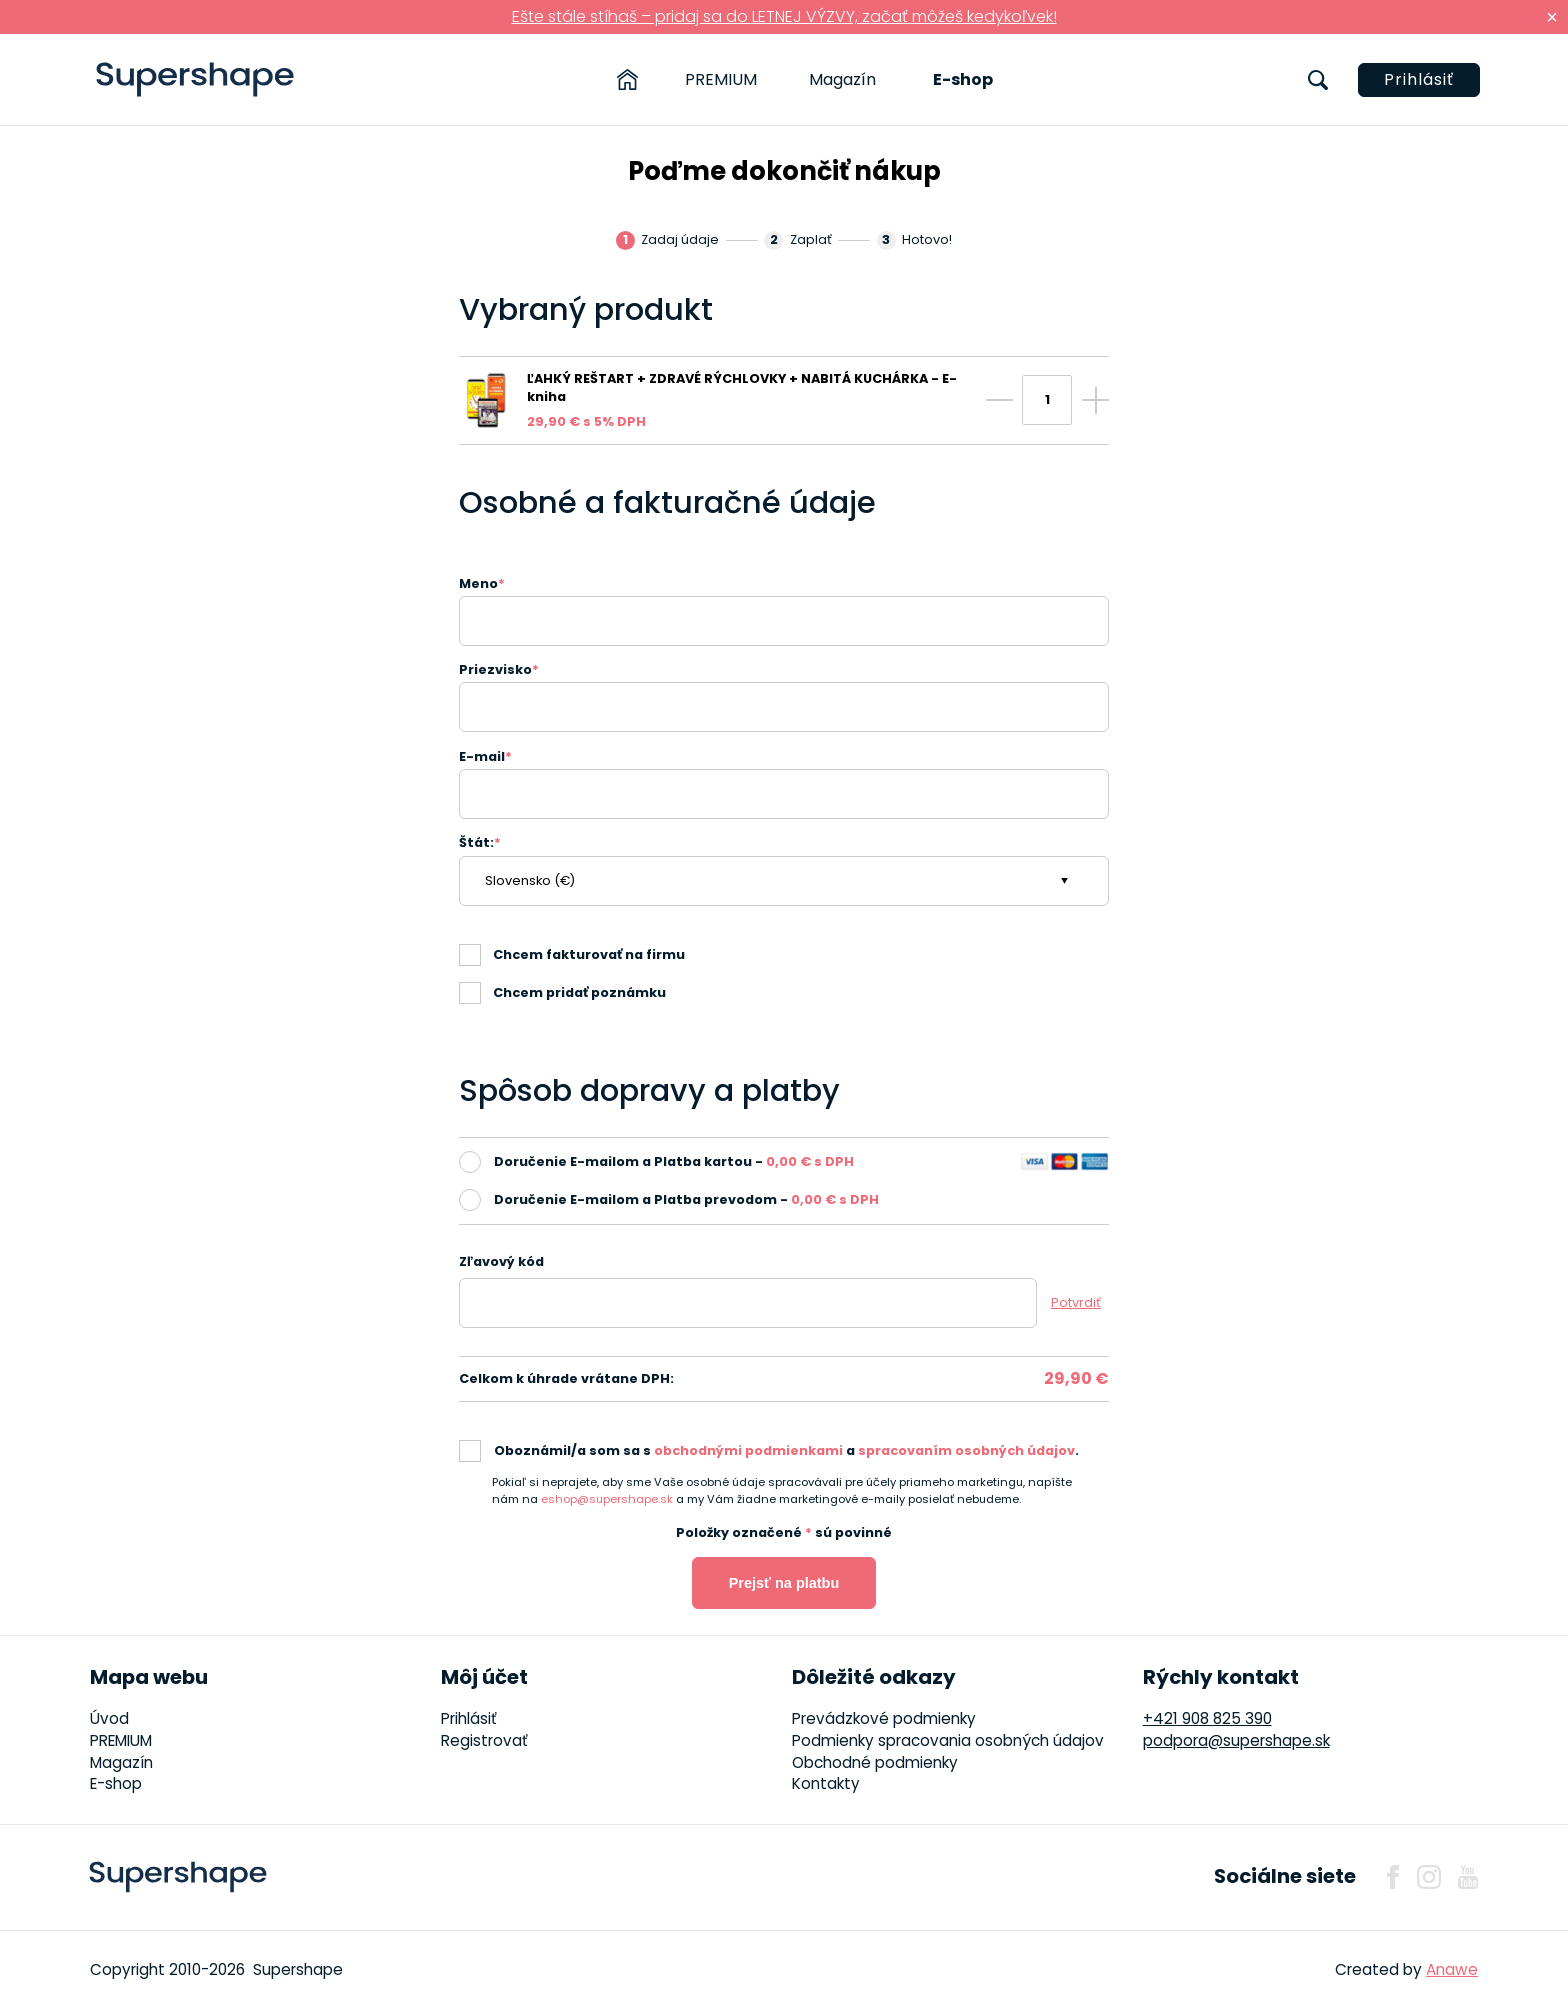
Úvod (109, 1718)
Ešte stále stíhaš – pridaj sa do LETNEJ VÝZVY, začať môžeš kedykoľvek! (784, 16)
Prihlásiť (1419, 79)
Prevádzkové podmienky (884, 1718)
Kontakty (826, 1783)
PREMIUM (721, 79)
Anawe (1452, 1969)
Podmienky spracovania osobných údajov (948, 1740)
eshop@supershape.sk (607, 1499)
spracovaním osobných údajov (966, 1450)
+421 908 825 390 (1207, 1718)
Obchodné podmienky (875, 1762)
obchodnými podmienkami (748, 1450)
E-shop (963, 79)
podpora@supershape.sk (1236, 1740)
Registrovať (484, 1740)
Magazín (842, 79)
